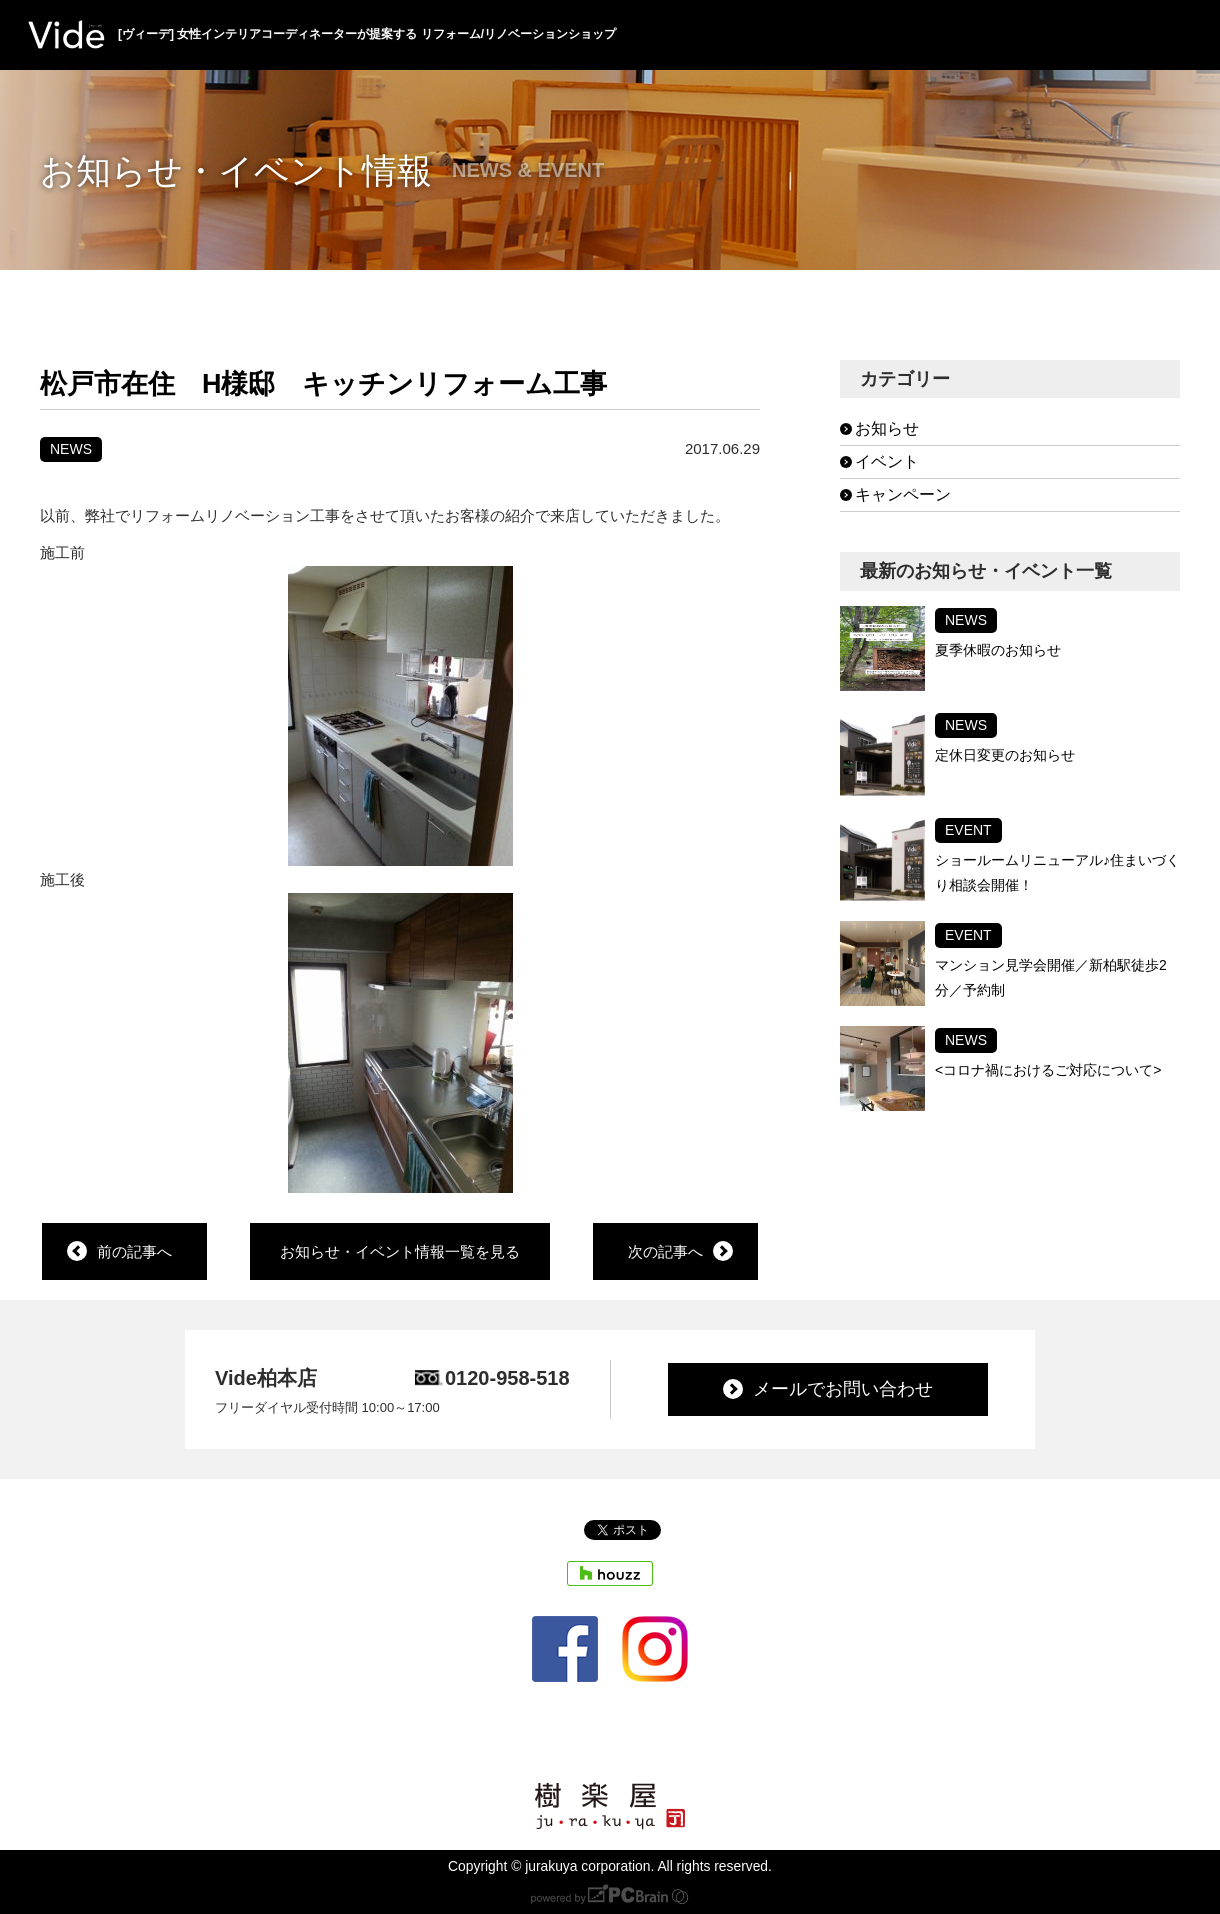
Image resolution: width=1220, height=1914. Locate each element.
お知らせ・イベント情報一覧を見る (400, 1251)
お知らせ (887, 428)
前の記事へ (134, 1251)
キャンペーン (903, 494)
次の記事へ (665, 1251)
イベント (887, 461)
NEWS (71, 449)
